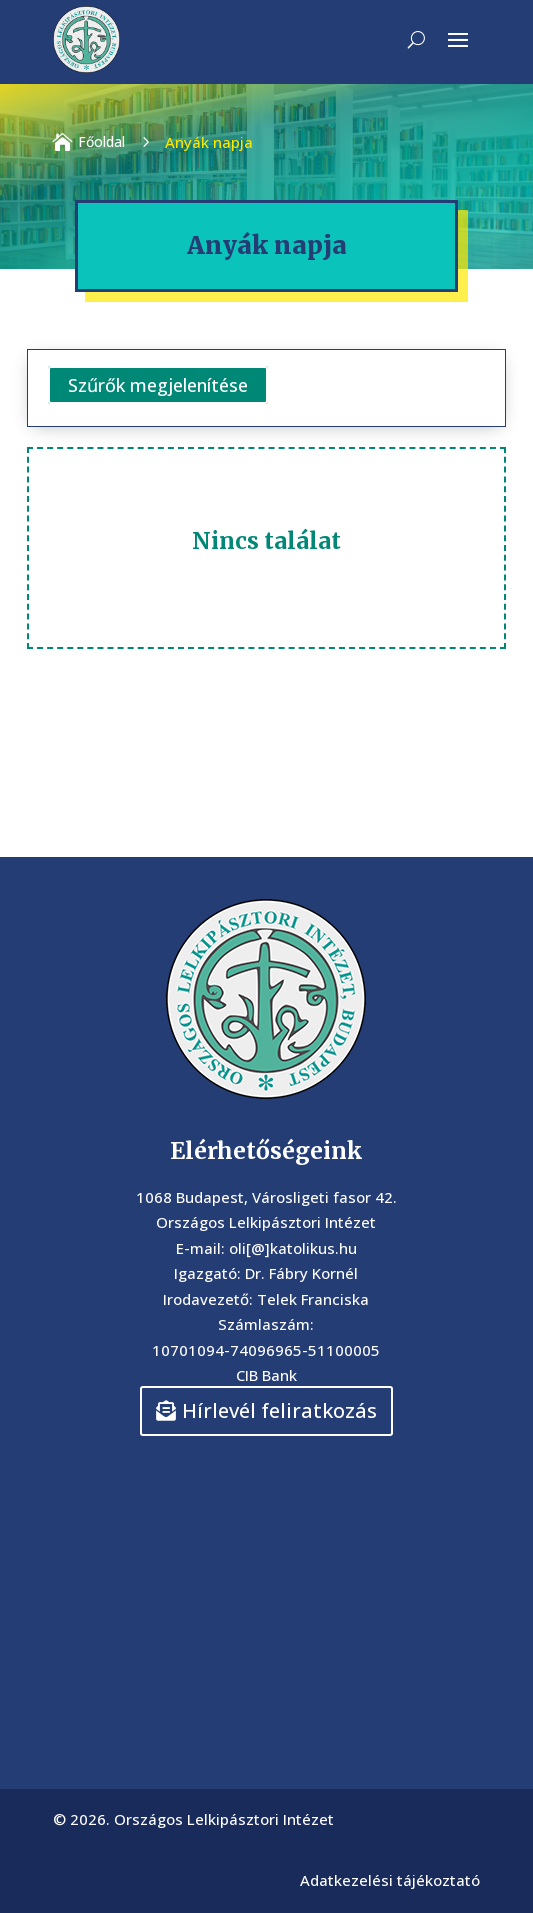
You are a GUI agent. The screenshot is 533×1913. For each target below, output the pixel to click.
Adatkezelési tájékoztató (390, 1880)
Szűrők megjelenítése (158, 385)
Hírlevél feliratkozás (279, 1410)
